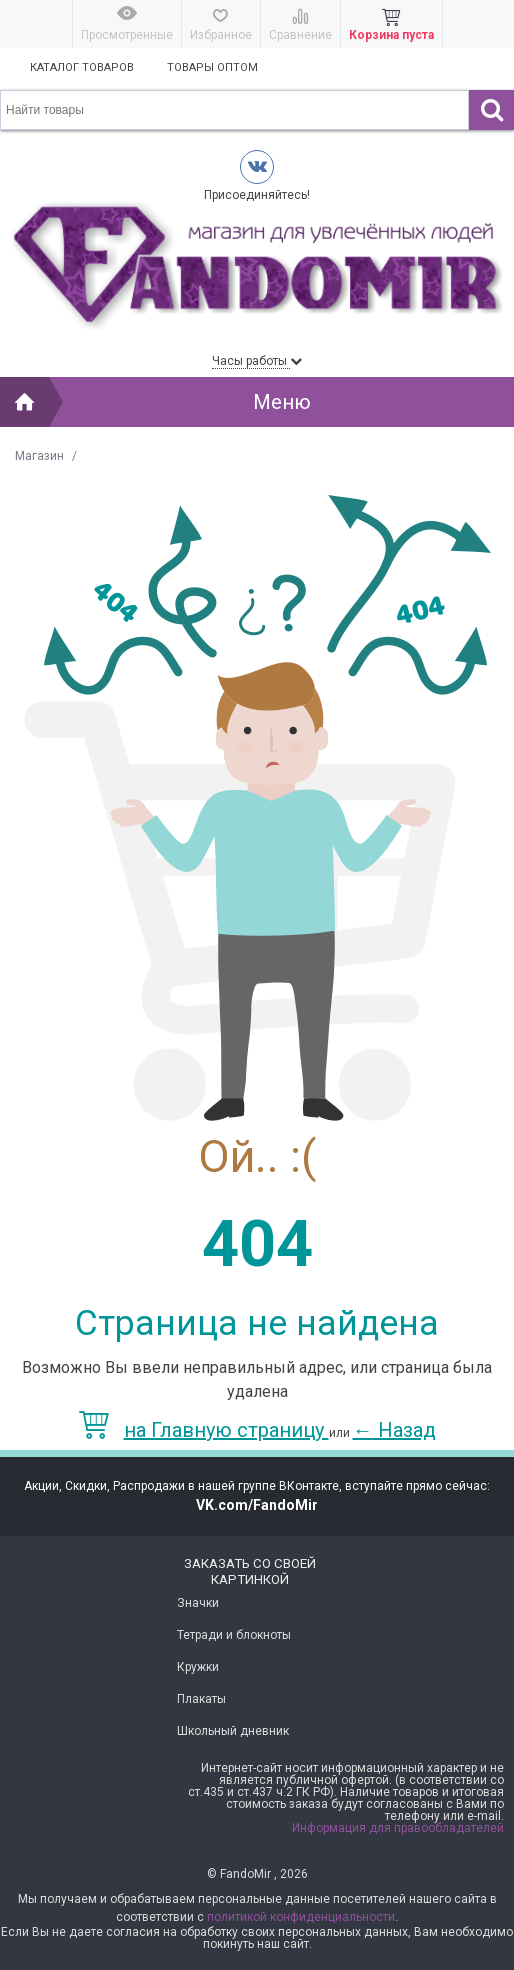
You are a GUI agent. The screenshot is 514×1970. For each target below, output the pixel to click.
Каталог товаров (82, 67)
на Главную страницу (204, 1430)
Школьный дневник (233, 1731)
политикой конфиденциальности (301, 1917)
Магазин (39, 456)
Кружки (198, 1667)
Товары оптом (212, 67)
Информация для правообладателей (398, 1828)
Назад (394, 1430)
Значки (198, 1603)
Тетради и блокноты (234, 1635)
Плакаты (201, 1699)
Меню (282, 402)
